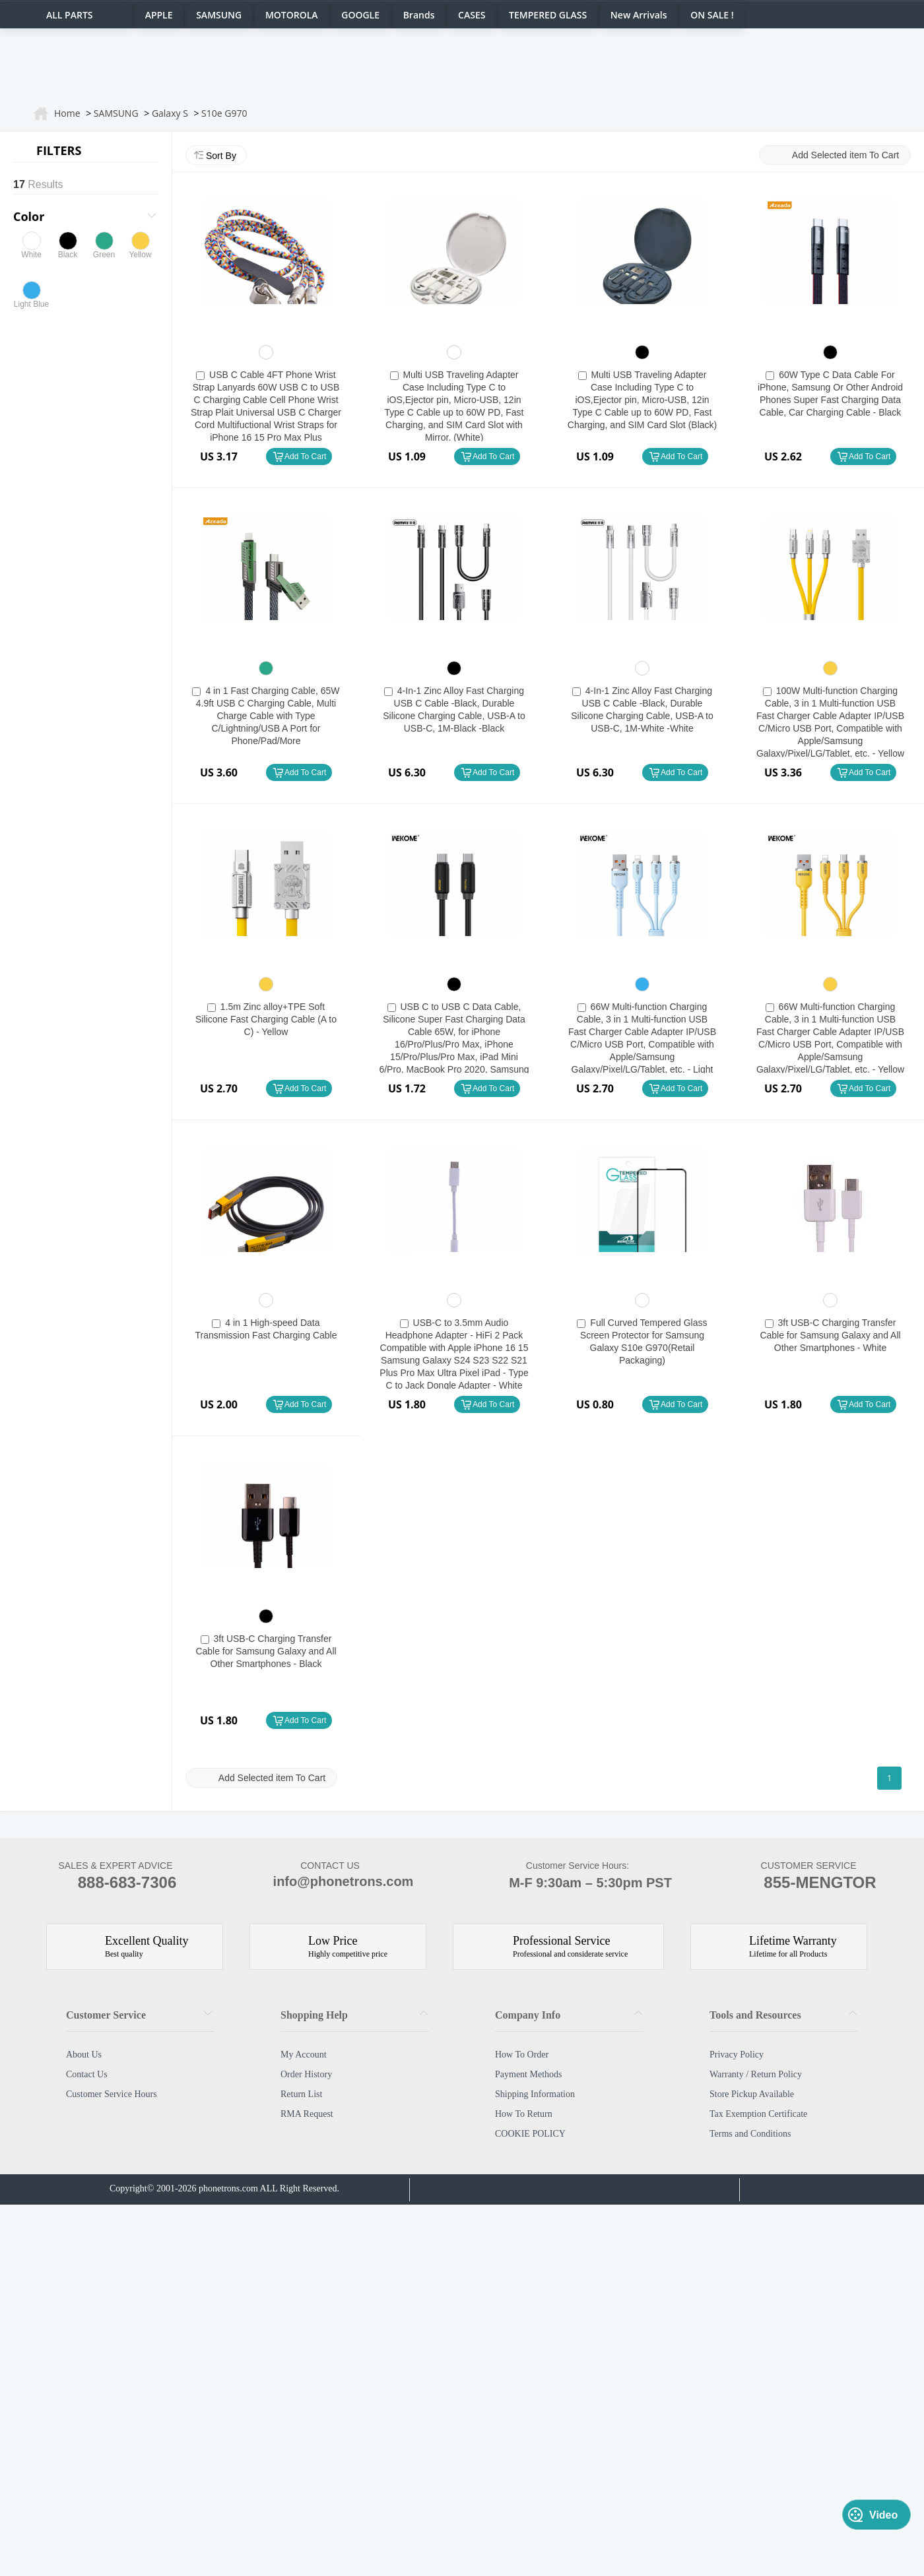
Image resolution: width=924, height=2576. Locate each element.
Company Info (527, 2015)
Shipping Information (535, 2094)
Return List (301, 2094)
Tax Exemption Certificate (758, 2114)
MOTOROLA (291, 15)
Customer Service (106, 2015)
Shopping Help (314, 2015)
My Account (303, 2054)
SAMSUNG (219, 15)
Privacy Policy (737, 2054)
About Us (84, 2054)
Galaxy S (170, 113)
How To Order (521, 2054)
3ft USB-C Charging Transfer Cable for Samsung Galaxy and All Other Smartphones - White (830, 1335)
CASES (471, 15)
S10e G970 (224, 113)
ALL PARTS (69, 15)
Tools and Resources (755, 2015)
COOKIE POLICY (530, 2134)
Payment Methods (528, 2074)
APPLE (159, 15)
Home (67, 113)
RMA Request (306, 2114)
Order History (306, 2074)
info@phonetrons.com (330, 1882)
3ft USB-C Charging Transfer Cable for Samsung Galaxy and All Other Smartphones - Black (265, 1651)
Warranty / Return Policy (756, 2074)
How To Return (523, 2114)
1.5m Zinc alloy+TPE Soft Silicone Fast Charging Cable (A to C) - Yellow (266, 1019)
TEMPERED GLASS (548, 15)
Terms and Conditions (750, 2134)
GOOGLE (360, 15)
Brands (419, 15)
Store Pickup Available (752, 2094)
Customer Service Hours (111, 2094)
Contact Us (87, 2074)
